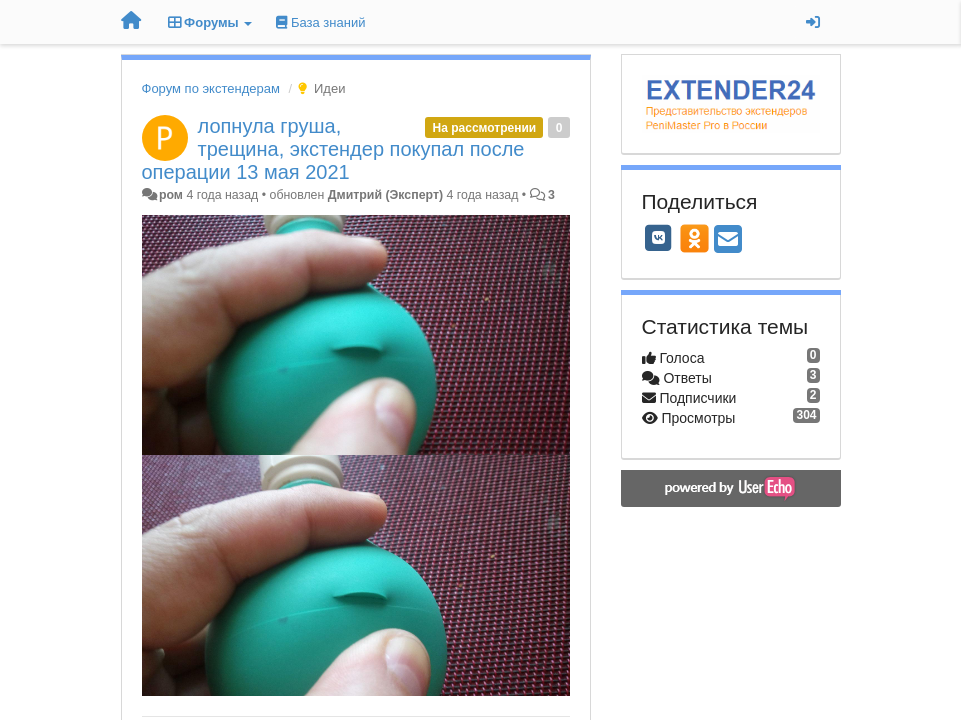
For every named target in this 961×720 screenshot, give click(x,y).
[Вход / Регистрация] (813, 22)
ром (171, 195)
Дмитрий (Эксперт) (385, 195)
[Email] (728, 240)
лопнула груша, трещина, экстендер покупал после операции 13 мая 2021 (333, 149)
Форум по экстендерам (211, 88)
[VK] (659, 238)
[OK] (694, 238)
